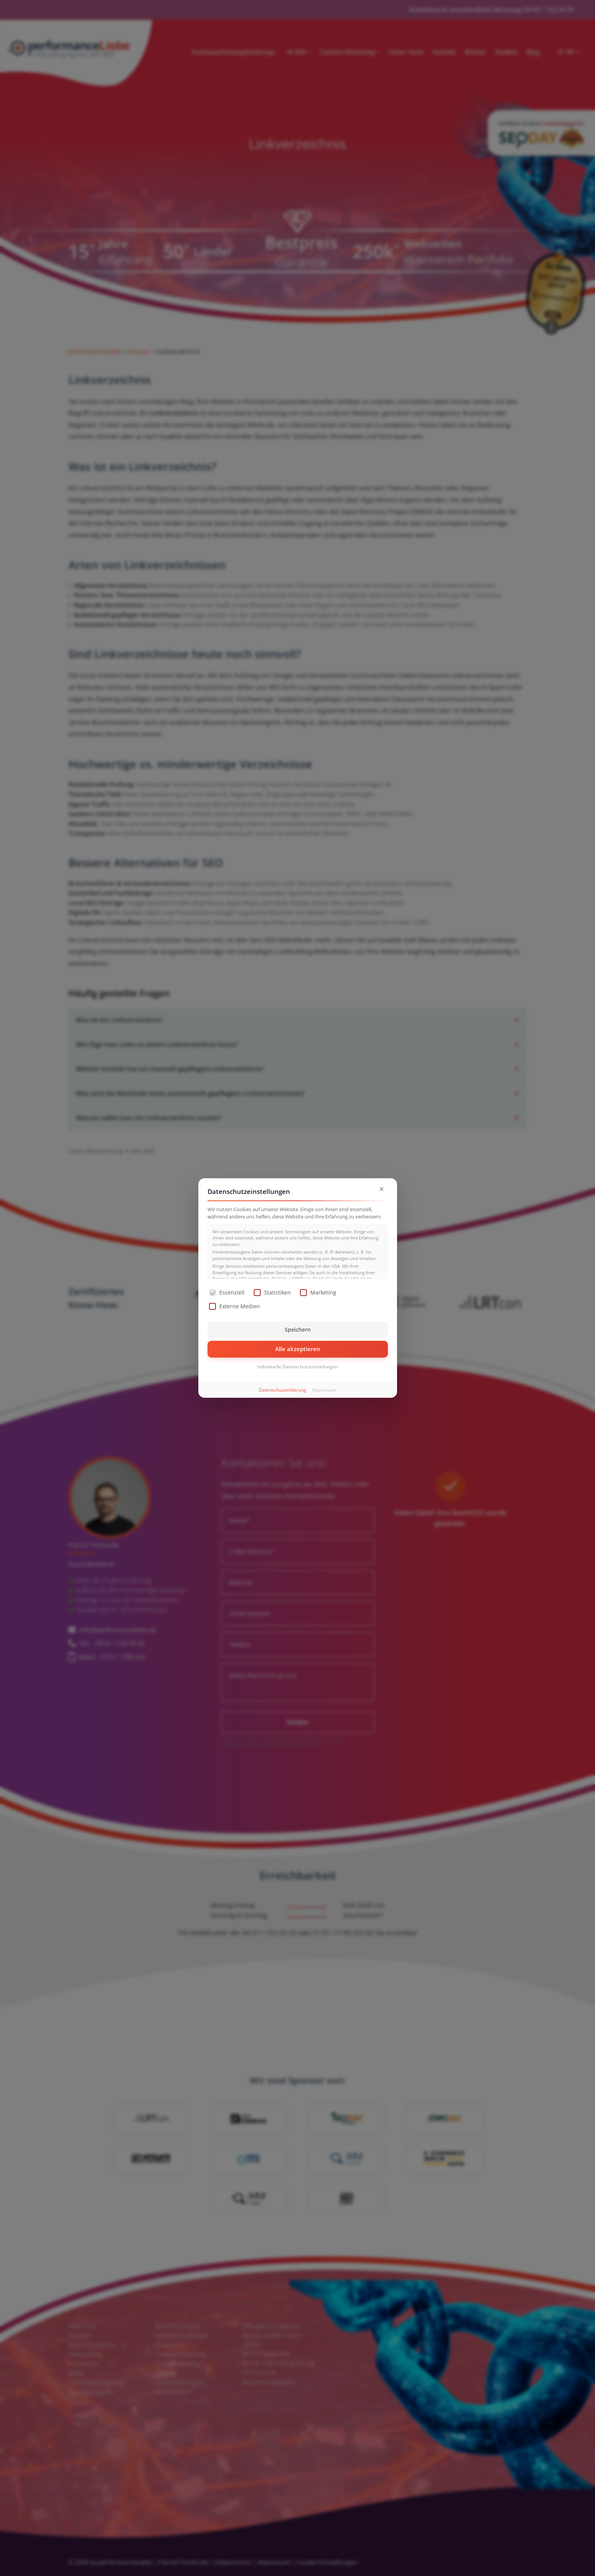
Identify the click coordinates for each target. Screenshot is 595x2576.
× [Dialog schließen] (381, 1189)
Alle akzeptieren (297, 1349)
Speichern (298, 1329)
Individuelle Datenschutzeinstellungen (297, 1366)
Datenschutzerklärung (282, 1390)
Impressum (324, 1390)
